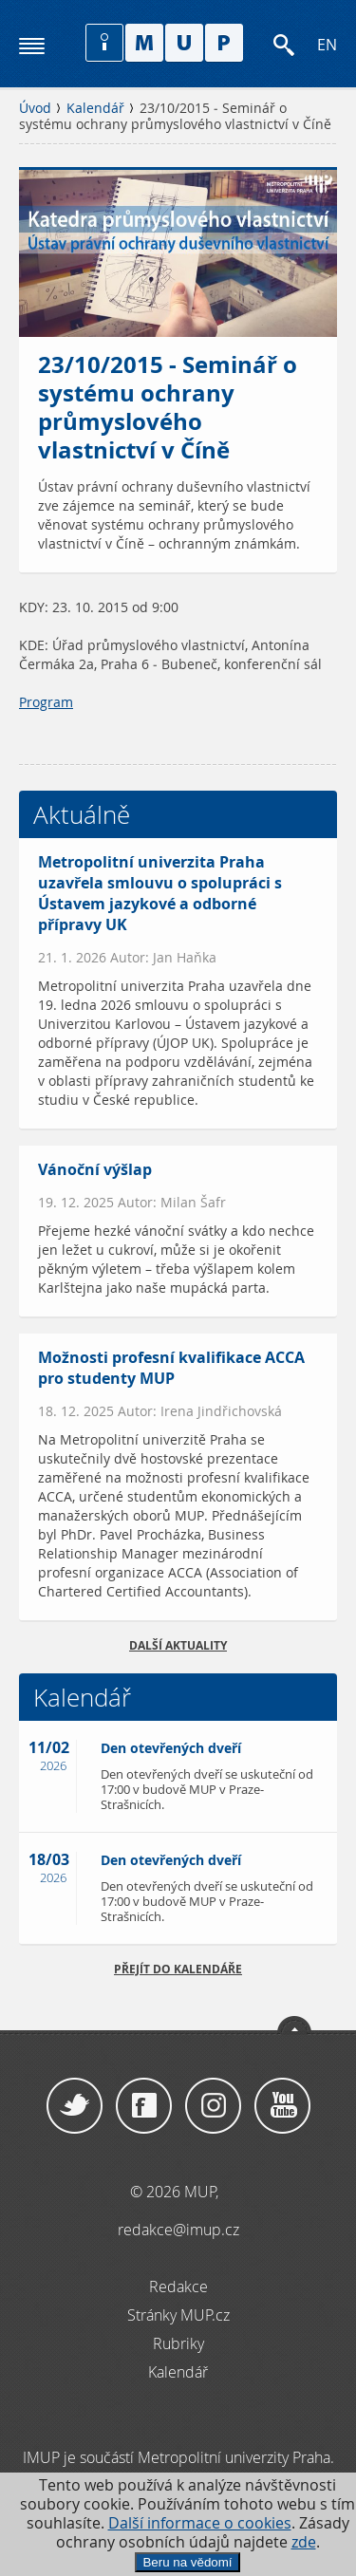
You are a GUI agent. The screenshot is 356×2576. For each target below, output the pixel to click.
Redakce (178, 2286)
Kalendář (95, 108)
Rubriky (178, 2343)
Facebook (144, 2106)
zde (303, 2542)
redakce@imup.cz (178, 2229)
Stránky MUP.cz (178, 2315)
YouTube (282, 2106)
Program (46, 702)
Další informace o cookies (199, 2523)
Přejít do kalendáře (178, 1969)
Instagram (213, 2106)
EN (327, 45)
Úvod (35, 108)
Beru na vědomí (187, 2562)
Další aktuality (178, 1645)
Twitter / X (75, 2106)
